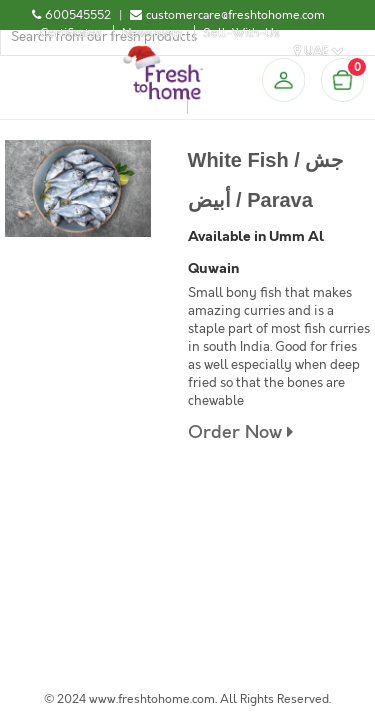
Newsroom (152, 33)
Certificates (71, 33)
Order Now (240, 432)
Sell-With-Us (241, 33)
